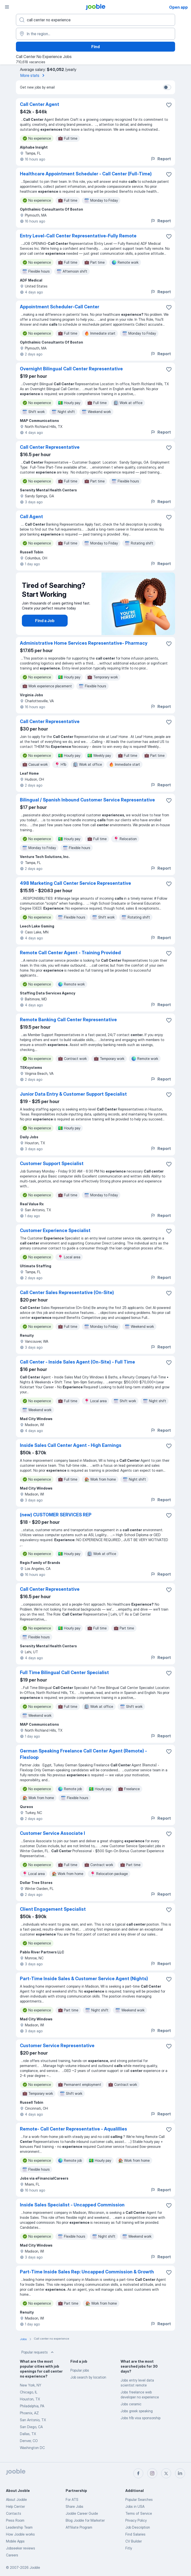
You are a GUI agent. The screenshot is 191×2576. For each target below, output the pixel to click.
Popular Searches (139, 2499)
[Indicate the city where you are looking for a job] (95, 34)
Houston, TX (30, 2399)
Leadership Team (19, 2527)
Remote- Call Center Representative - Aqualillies (73, 2128)
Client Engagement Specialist (53, 1909)
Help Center (15, 2506)
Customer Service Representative (57, 2045)
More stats (33, 75)
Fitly (128, 2548)
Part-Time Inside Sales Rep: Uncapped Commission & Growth (87, 2271)
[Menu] (7, 7)
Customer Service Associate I (52, 1833)
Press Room (15, 2520)
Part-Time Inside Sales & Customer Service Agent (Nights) (84, 1978)
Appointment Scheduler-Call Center (59, 306)
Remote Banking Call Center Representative (68, 1019)
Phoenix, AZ (29, 2413)
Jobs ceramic (131, 2404)
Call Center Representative (50, 447)
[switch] (167, 87)
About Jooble (16, 2499)
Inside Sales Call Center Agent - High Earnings (70, 1445)
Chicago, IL (28, 2392)
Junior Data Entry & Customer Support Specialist (73, 1094)
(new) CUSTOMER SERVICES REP (56, 1514)
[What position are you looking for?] (95, 20)
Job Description (137, 2527)
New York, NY (30, 2385)
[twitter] (166, 2473)
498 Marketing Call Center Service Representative (75, 883)
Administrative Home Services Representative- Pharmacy (83, 643)
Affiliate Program (79, 2527)
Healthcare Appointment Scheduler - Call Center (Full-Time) (86, 173)
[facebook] (138, 2473)
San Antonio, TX (33, 2420)
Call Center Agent (39, 104)
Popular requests (38, 2352)
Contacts (13, 2513)
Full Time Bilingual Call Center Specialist (64, 1672)
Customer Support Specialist (52, 1163)
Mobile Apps (15, 2541)
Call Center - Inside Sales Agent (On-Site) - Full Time (77, 1362)
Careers (12, 2555)
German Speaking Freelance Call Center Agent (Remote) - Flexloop (83, 1754)
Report (160, 158)
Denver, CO (29, 2441)
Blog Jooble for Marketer (85, 2520)
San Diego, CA (31, 2427)
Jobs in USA (134, 2506)
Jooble (35, 2567)
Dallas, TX (28, 2434)
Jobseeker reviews (20, 2548)
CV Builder (133, 2541)
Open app (178, 7)
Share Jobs (74, 2506)
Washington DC (32, 2448)
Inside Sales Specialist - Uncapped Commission (72, 2204)
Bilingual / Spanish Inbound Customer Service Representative (87, 799)
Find (95, 46)
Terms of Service (138, 2513)
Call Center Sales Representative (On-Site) (67, 1292)
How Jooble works (20, 2534)
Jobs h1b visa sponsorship (140, 2418)
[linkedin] (180, 2473)
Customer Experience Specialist (55, 1230)
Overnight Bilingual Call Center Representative (71, 368)
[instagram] (152, 2473)
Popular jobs (79, 2370)
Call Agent (31, 516)
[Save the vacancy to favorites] (169, 105)
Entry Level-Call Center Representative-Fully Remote (78, 235)
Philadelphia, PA (32, 2406)
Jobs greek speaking (137, 2411)
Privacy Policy (136, 2520)
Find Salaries (135, 2534)
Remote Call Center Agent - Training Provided (70, 952)
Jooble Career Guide (82, 2513)
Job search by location (88, 2377)
